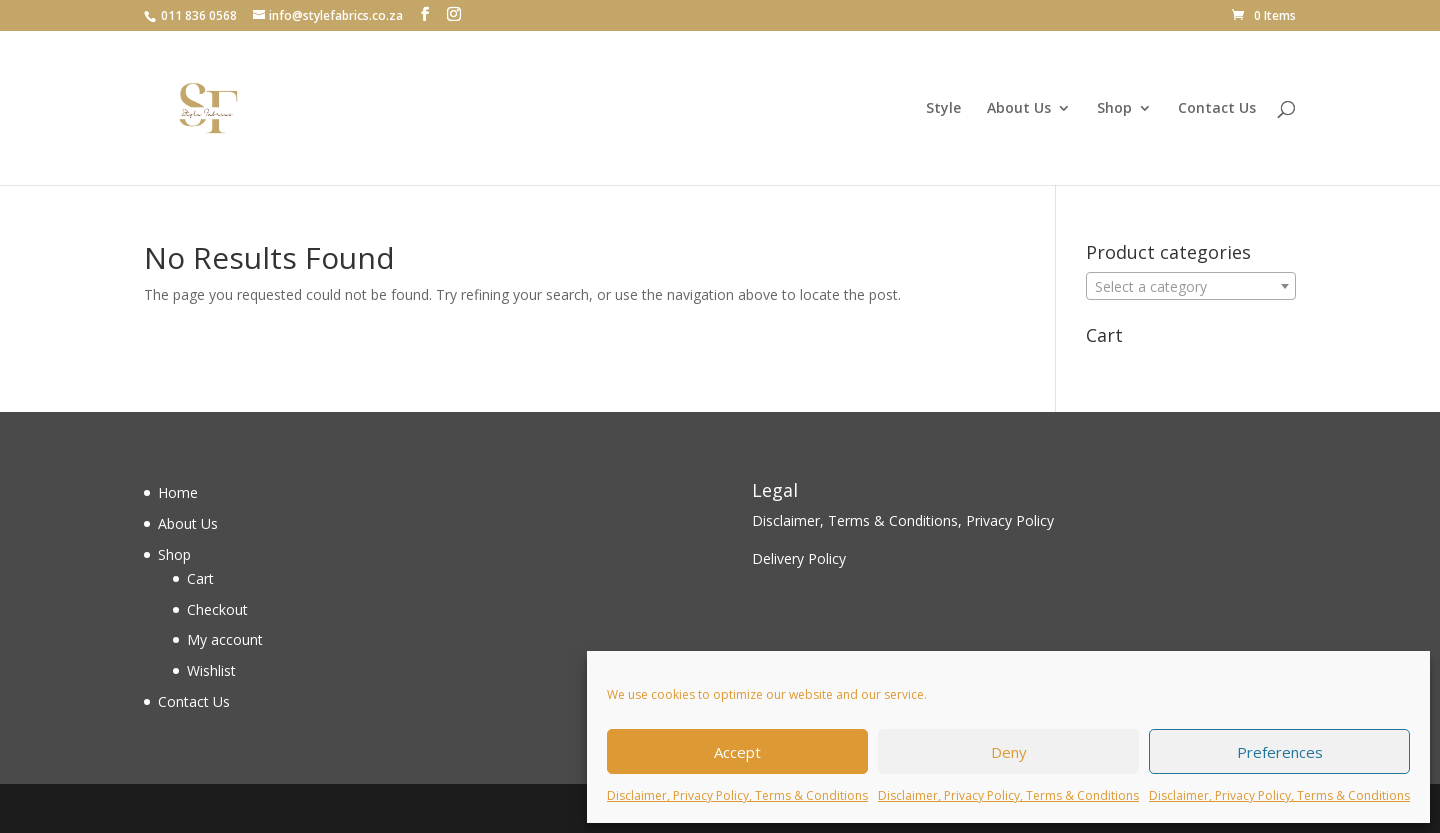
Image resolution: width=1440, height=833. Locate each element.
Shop (1114, 109)
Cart (200, 578)
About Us (1019, 109)
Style (943, 109)
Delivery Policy (799, 558)
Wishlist (211, 670)
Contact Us (1217, 109)
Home (178, 492)
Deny (1009, 752)
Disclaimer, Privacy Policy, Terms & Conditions (737, 795)
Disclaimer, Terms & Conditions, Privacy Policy (903, 520)
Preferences (1280, 752)
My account (225, 639)
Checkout (217, 609)
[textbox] (1191, 287)
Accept (737, 752)
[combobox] (1191, 286)
